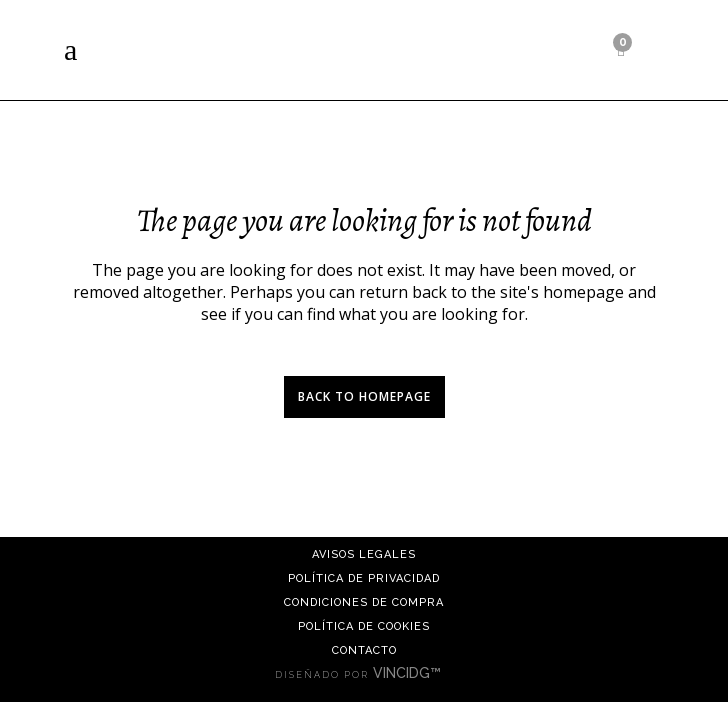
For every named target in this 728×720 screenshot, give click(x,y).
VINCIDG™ (413, 673)
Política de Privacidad (364, 578)
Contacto (364, 650)
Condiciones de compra (364, 602)
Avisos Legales (364, 554)
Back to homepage (364, 396)
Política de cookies (364, 626)
